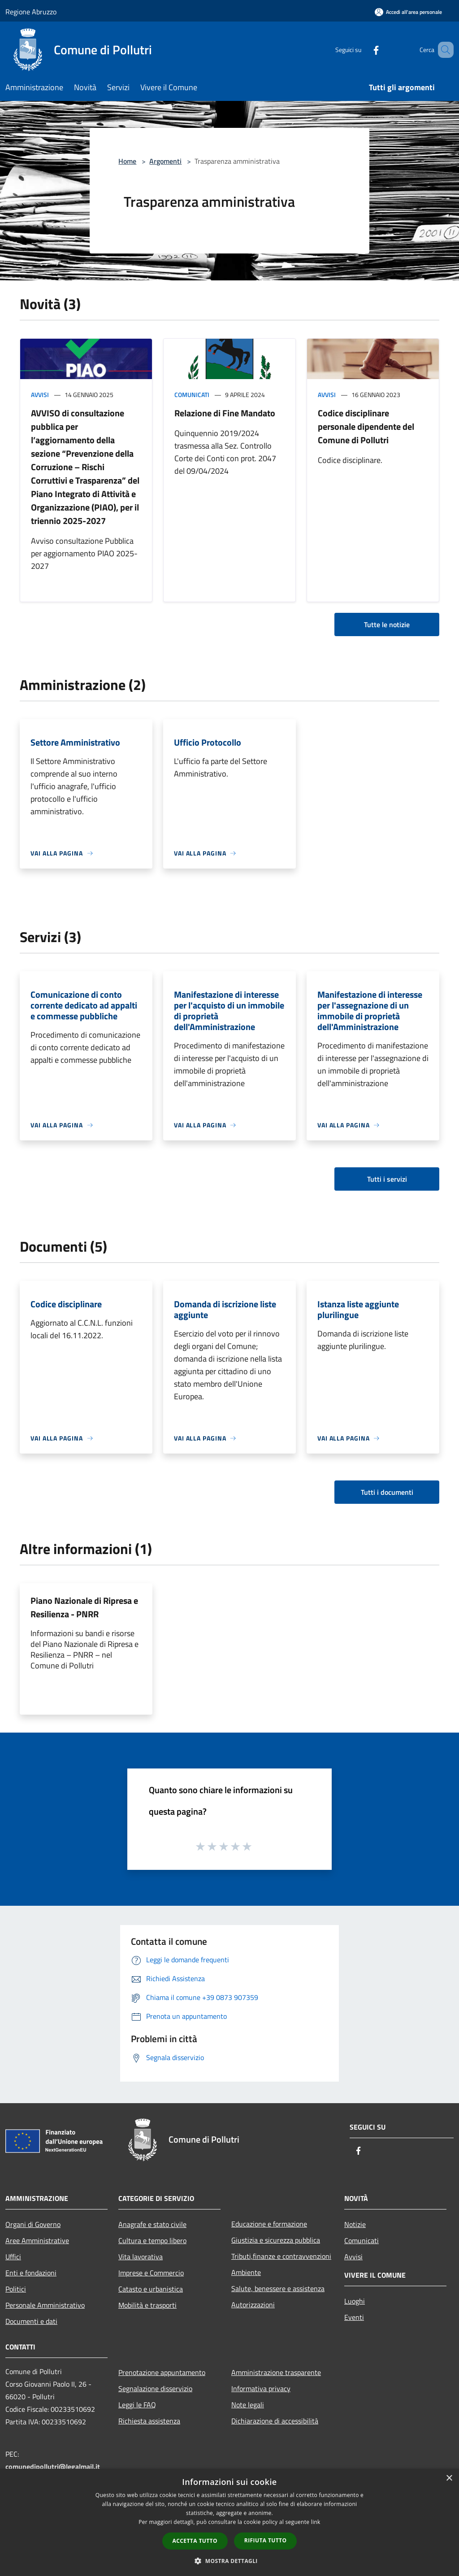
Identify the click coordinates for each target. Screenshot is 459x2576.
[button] (229, 2560)
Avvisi (40, 394)
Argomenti (165, 161)
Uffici (13, 2256)
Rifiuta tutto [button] (265, 2540)
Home (127, 161)
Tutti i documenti (387, 1492)
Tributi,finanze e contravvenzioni (281, 2256)
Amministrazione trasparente (276, 2372)
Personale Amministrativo (45, 2305)
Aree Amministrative (37, 2240)
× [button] (449, 2478)
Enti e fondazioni (30, 2272)
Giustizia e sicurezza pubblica (275, 2240)
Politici (15, 2288)
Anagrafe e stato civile (152, 2224)
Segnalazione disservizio (155, 2388)
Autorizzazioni (253, 2304)
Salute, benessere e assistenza (278, 2288)
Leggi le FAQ (137, 2404)
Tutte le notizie (387, 624)
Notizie (355, 2224)
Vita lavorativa (140, 2256)
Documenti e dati (31, 2321)
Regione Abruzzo (30, 11)
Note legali (247, 2404)
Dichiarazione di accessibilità (274, 2420)
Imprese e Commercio (151, 2272)
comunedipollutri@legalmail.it (52, 2466)
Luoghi (354, 2301)
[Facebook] (363, 50)
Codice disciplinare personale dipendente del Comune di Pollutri (366, 426)
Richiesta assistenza (149, 2420)
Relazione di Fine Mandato (224, 413)
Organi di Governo (33, 2224)
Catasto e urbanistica (150, 2288)
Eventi (354, 2317)
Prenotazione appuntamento (161, 2372)
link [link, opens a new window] (315, 2522)
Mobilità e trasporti (147, 2305)
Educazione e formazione (269, 2223)
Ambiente (246, 2272)
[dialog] (229, 2522)
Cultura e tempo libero (152, 2240)
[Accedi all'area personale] (408, 11)
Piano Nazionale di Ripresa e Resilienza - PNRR (84, 1607)
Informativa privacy (260, 2388)
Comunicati (191, 394)
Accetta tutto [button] (195, 2541)
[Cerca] (443, 50)
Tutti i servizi (387, 1179)
